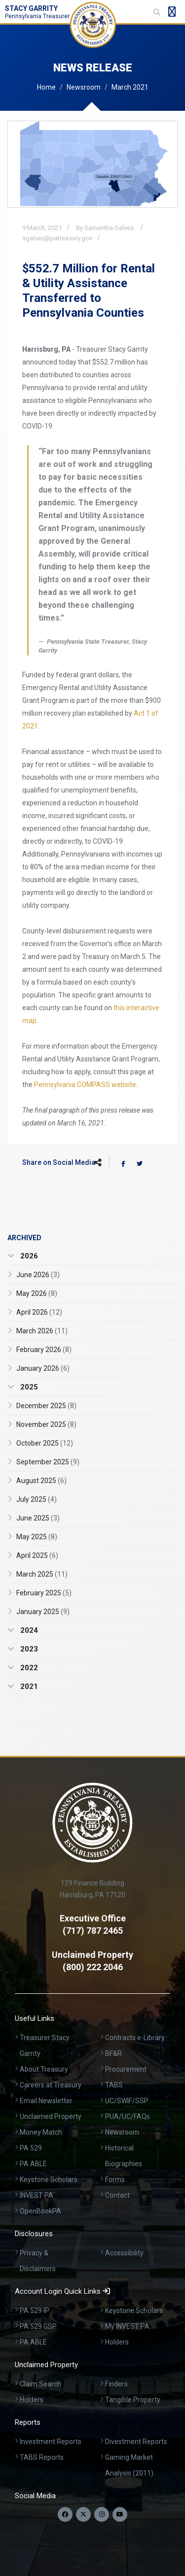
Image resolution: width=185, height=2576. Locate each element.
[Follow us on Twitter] (83, 2514)
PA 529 (31, 2148)
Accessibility (124, 2253)
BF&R (113, 2053)
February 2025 (44, 1593)
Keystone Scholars (48, 2179)
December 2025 (46, 1406)
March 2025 (42, 1574)
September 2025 (47, 1462)
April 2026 (39, 1312)
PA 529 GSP (38, 2326)
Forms (115, 2179)
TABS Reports (42, 2457)
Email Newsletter (46, 2101)
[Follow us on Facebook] (65, 2514)
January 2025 (43, 1612)
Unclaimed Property (50, 2116)
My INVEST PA (127, 2326)
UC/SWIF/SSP (126, 2101)
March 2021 (129, 87)
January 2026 (43, 1368)
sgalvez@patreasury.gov (57, 238)
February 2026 (44, 1350)
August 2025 (41, 1481)
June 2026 (38, 1275)
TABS (114, 2085)
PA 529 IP (34, 2310)
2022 (28, 1667)
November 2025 (46, 1424)
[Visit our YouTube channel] (119, 2514)
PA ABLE (33, 2164)
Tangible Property (132, 2400)
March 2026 (42, 1331)
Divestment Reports (136, 2441)
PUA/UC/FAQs (127, 2116)
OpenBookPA (40, 2211)
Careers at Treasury (50, 2085)
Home (46, 87)
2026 (28, 1256)
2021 (28, 1686)
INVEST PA (36, 2195)
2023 (28, 1649)
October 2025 (44, 1443)
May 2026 (36, 1293)
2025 (28, 1387)
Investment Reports (50, 2441)
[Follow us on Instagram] (101, 2514)
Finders (116, 2384)
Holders (117, 2342)
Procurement (126, 2069)
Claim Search (40, 2384)
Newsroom (84, 87)
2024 (28, 1630)
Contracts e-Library (135, 2038)
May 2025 (36, 1537)
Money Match (41, 2132)
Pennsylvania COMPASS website (85, 1085)
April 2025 (37, 1555)
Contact (117, 2195)
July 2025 (36, 1499)
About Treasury (44, 2069)
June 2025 (38, 1518)
